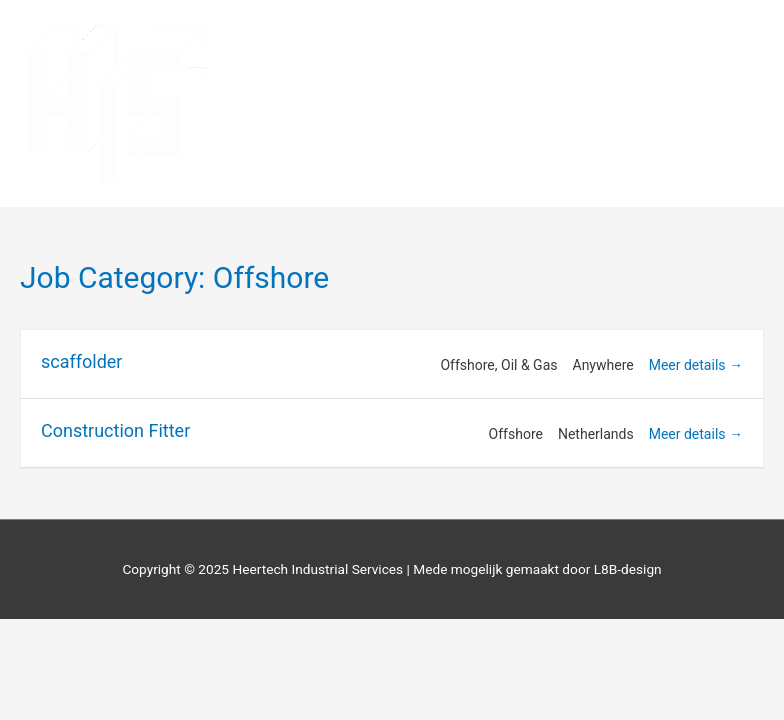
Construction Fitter (115, 430)
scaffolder (81, 361)
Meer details (696, 365)
